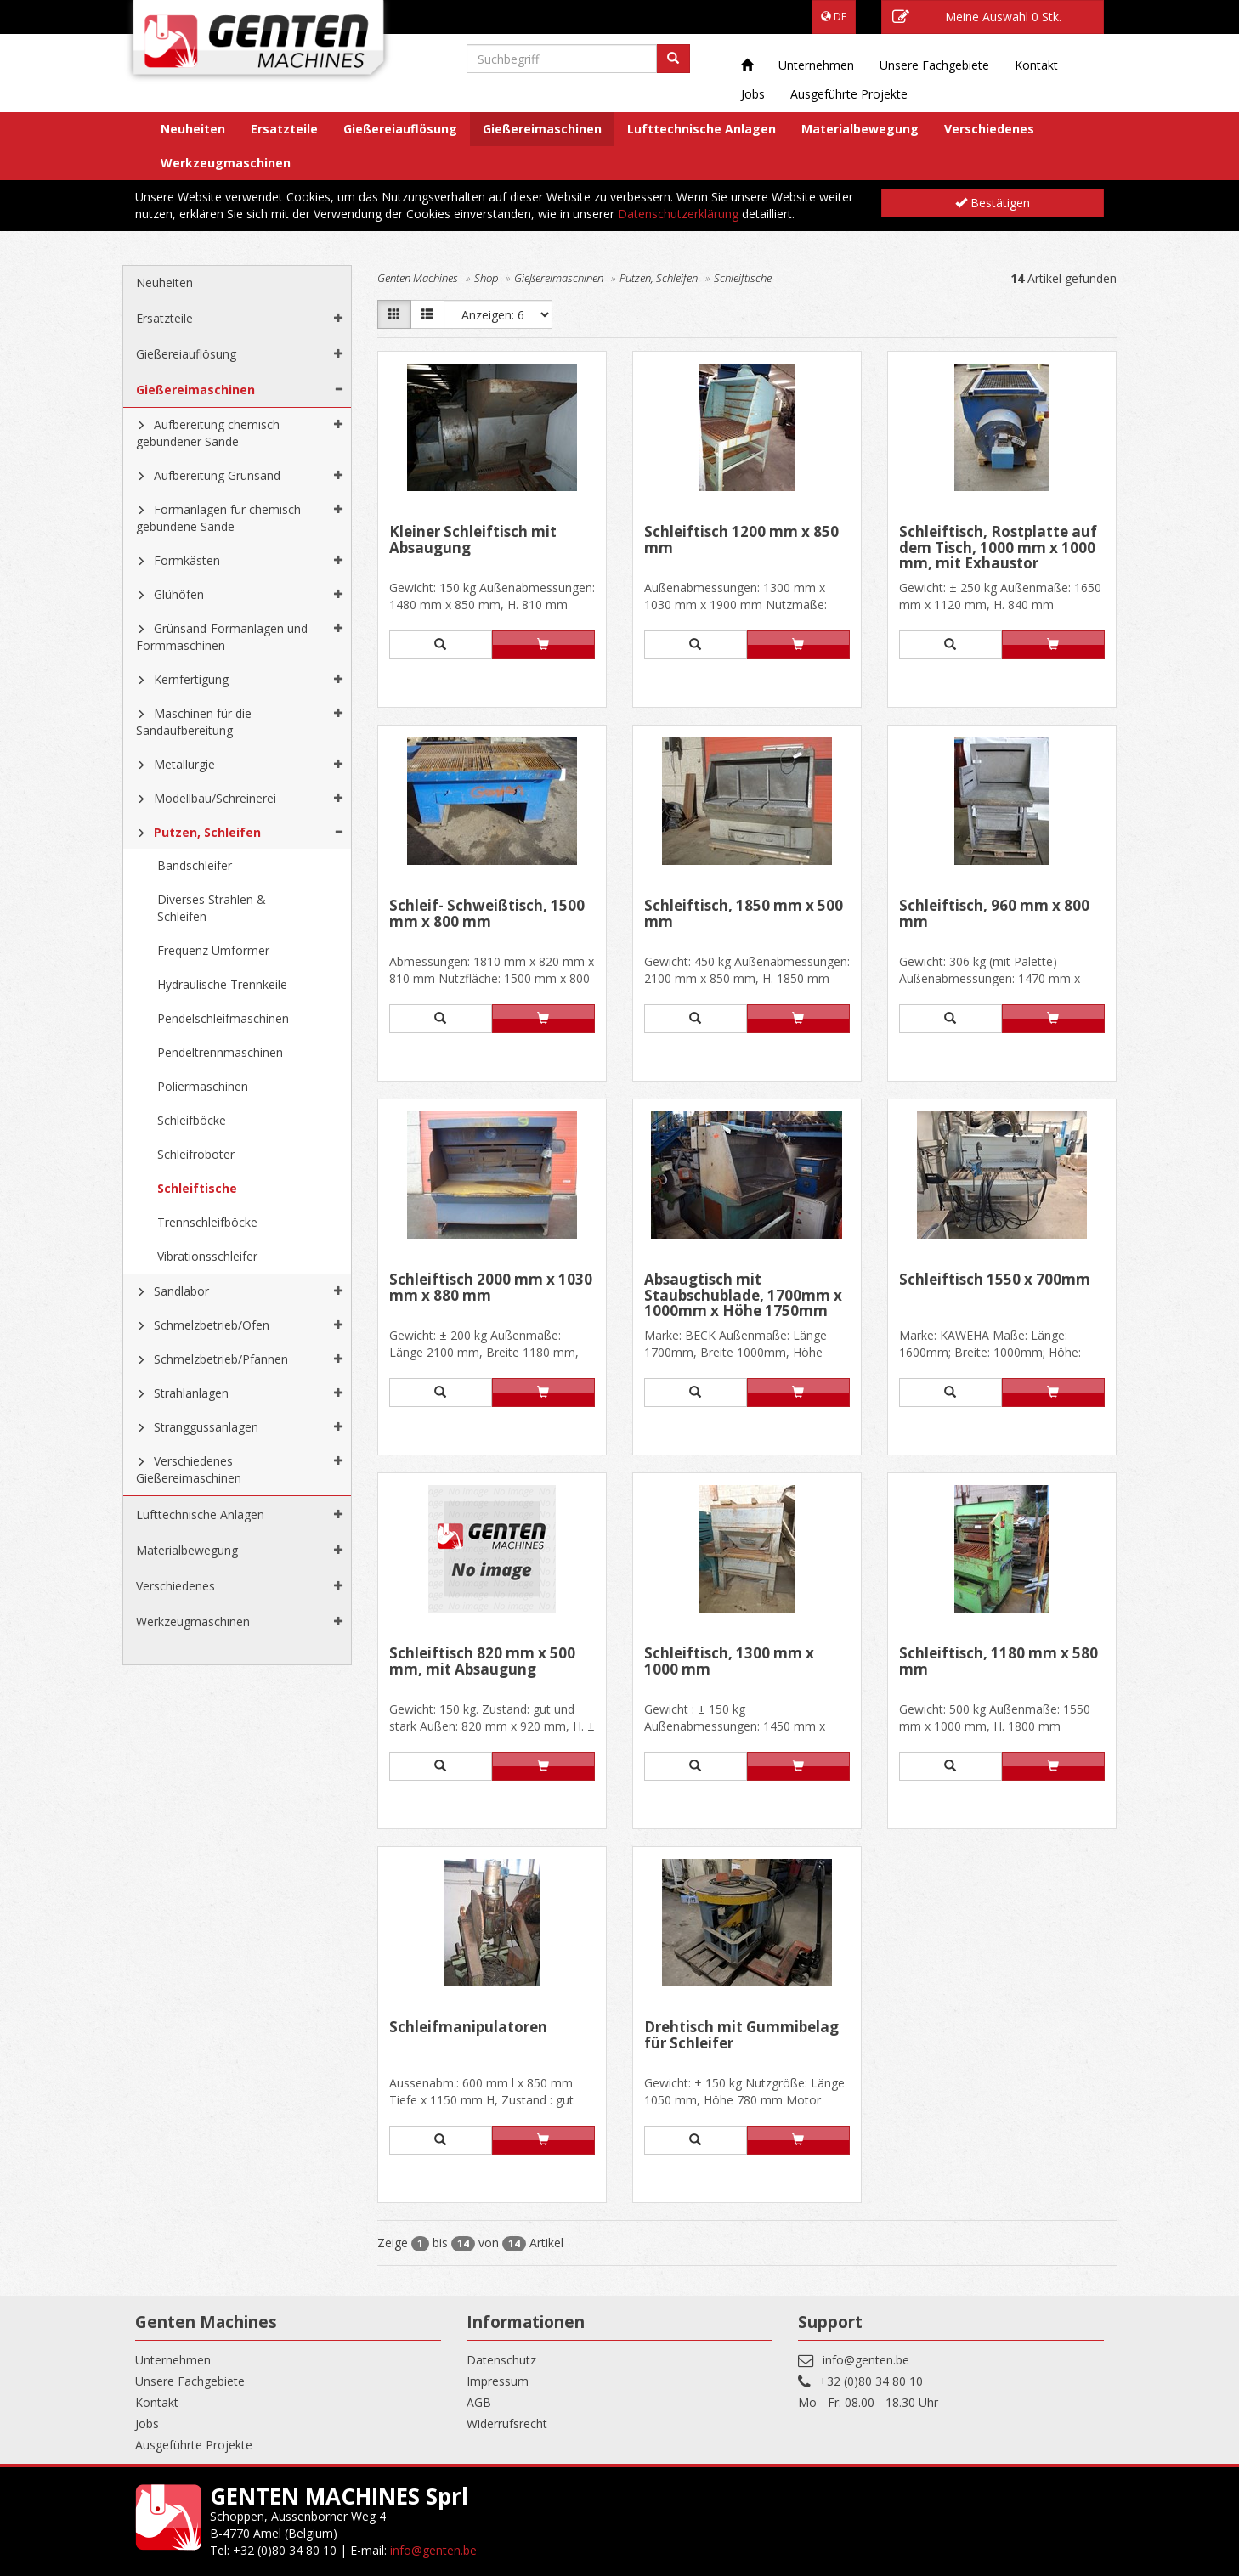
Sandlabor (181, 1291)
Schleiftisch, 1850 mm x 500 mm (743, 914)
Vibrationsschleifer (207, 1256)
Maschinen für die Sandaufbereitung (194, 721)
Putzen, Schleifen (207, 832)
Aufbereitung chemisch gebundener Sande (208, 432)
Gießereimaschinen (542, 129)
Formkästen (187, 560)
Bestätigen (992, 203)
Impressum (498, 2381)
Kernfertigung (191, 679)
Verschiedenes (989, 129)
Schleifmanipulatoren (468, 2028)
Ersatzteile (284, 129)
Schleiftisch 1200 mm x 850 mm (741, 540)
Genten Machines (417, 277)
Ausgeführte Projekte (849, 94)
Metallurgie (184, 764)
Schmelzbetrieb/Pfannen (221, 1359)
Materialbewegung (860, 129)
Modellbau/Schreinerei (215, 798)
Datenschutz (501, 2360)
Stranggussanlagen (206, 1427)
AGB (479, 2402)
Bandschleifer (194, 865)
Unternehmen (816, 65)
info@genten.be (866, 2360)
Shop (486, 277)
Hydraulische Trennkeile (222, 984)
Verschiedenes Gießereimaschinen (188, 1469)
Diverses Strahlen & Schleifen (211, 907)
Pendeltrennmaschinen (220, 1052)
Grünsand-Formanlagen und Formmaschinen (222, 636)
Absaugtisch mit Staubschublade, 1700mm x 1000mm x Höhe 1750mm (743, 1295)
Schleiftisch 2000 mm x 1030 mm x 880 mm (490, 1288)
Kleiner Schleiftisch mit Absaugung (473, 540)
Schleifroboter (196, 1154)
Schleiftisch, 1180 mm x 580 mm (998, 1662)
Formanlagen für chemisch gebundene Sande (218, 517)
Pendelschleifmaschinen (223, 1018)
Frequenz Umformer (213, 950)
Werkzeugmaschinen (226, 163)
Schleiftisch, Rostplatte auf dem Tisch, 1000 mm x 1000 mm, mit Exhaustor (998, 547)
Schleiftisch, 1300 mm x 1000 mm (729, 1662)
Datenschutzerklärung (678, 214)
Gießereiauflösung (400, 129)
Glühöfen (179, 594)
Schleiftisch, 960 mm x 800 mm (994, 914)
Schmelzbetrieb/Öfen (211, 1325)
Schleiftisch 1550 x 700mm (994, 1280)
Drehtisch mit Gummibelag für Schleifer (741, 2036)
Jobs (753, 94)
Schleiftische (197, 1188)
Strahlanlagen (191, 1393)
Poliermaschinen (202, 1086)
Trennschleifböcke (207, 1222)
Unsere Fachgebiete (934, 65)
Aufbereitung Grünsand (217, 475)
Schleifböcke (191, 1120)
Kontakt (1036, 65)
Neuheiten (193, 129)
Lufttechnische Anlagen (701, 129)
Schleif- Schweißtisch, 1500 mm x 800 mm (487, 914)
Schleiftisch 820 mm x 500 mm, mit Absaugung (482, 1662)
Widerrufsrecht (507, 2423)
